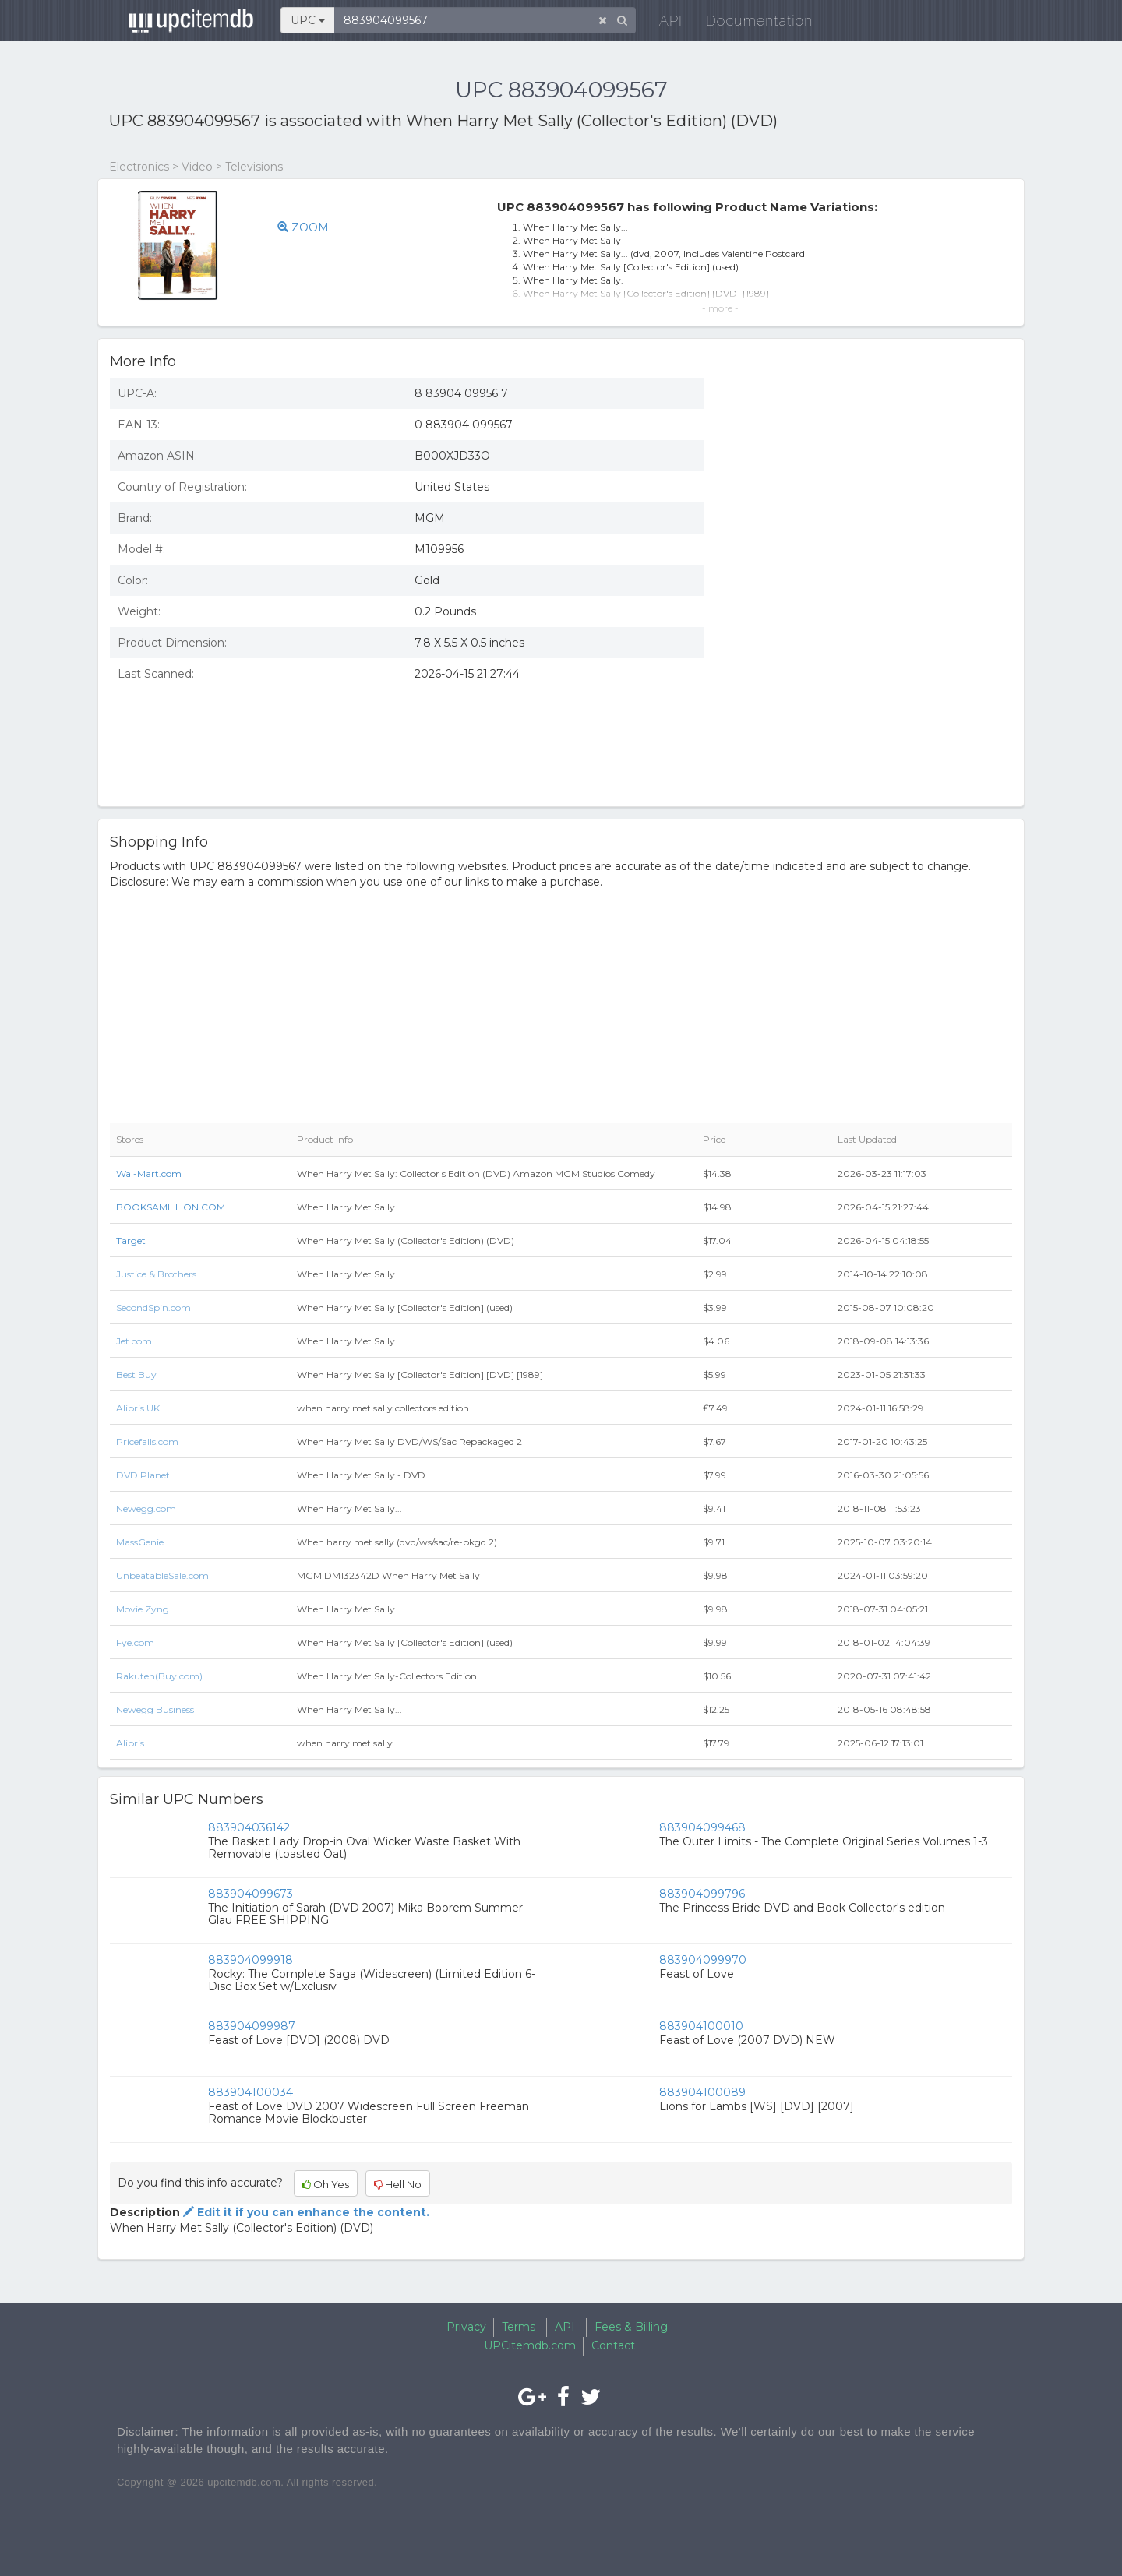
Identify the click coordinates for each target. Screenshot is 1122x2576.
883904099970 (702, 1960)
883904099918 (250, 1960)
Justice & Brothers (156, 1274)
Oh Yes (325, 2184)
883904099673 (250, 1894)
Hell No (398, 2184)
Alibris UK (138, 1408)
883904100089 (702, 2092)
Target (131, 1240)
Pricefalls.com (147, 1441)
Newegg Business (155, 1709)
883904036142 (249, 1827)
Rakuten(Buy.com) (159, 1676)
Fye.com (135, 1642)
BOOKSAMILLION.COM (170, 1207)
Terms (518, 2327)
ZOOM (303, 227)
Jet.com (134, 1341)
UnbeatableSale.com (162, 1575)
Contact (613, 2345)
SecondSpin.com (153, 1307)
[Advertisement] (869, 682)
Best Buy (136, 1374)
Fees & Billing (631, 2327)
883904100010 (701, 2026)
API (663, 23)
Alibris (130, 1743)
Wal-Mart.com (149, 1173)
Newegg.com (146, 1508)
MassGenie (140, 1542)
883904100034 (250, 2092)
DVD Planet (143, 1475)
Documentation (751, 23)
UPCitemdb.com (530, 2345)
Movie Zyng (142, 1609)
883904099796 (702, 1894)
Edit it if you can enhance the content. (304, 2212)
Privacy (466, 2327)
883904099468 (702, 1827)
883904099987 (251, 2026)
